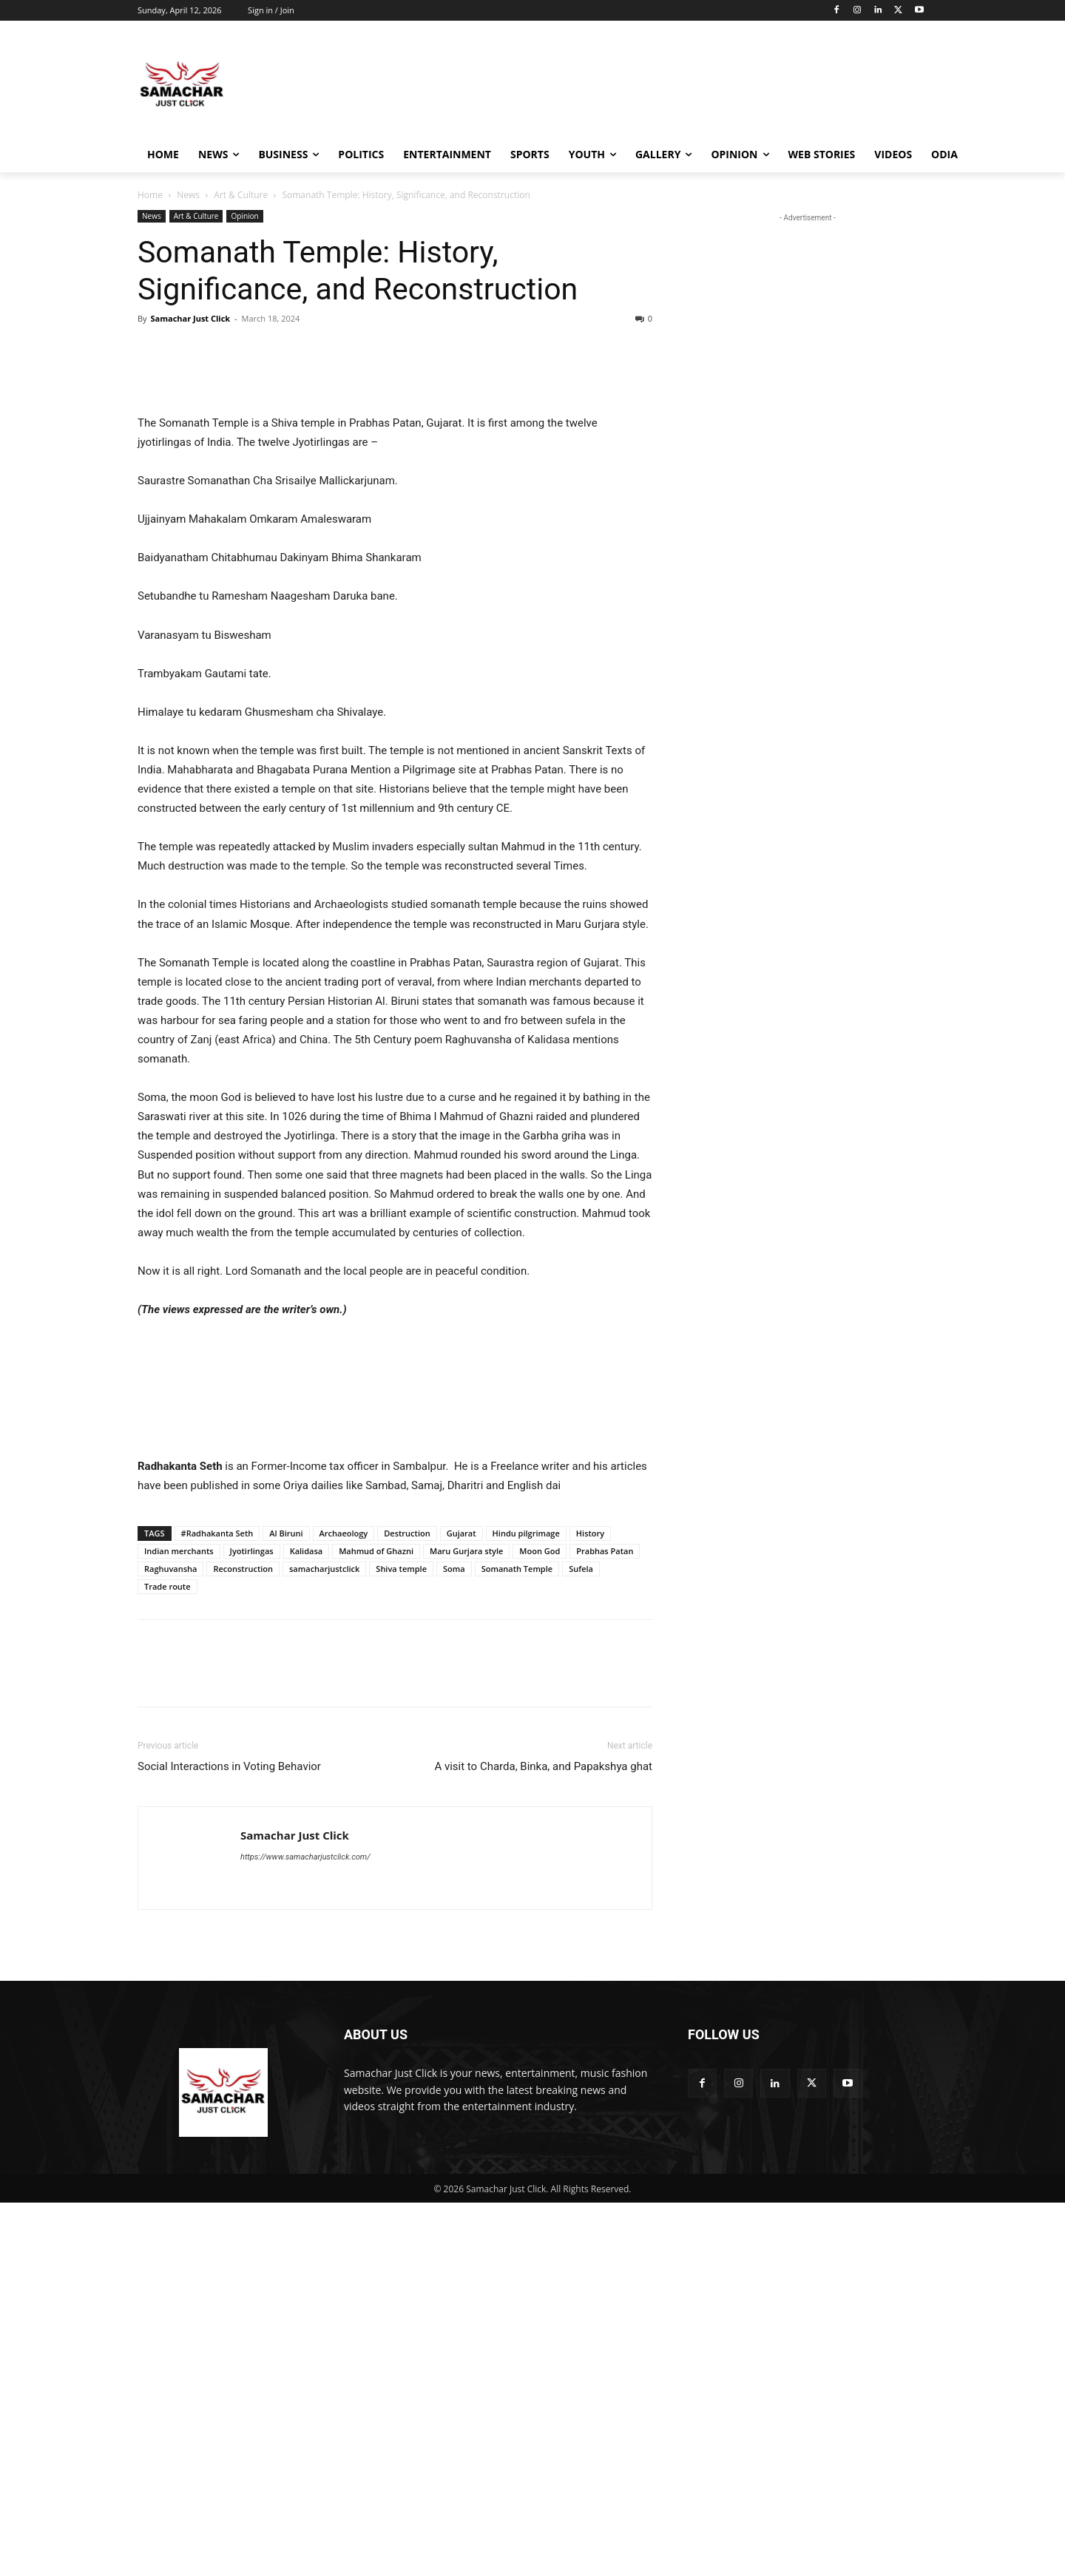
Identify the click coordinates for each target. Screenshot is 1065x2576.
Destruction (407, 1906)
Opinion (244, 216)
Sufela (581, 1942)
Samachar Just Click (190, 318)
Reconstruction (243, 1942)
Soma (454, 1942)
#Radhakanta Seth (217, 1906)
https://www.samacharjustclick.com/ (305, 2230)
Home (150, 195)
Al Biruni (285, 1906)
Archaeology (344, 1906)
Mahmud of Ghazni (376, 1924)
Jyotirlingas (252, 1924)
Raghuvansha (170, 1942)
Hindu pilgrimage (526, 1906)
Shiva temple (401, 1942)
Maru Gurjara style (466, 1924)
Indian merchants (179, 1924)
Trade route (167, 1959)
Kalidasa (306, 1924)
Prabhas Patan (604, 1924)
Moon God (539, 1924)
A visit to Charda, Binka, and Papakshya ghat (543, 2139)
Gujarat (461, 1906)
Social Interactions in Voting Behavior (229, 2139)
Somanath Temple (517, 1942)
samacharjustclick (324, 1942)
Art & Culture (241, 195)
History (590, 1906)
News (188, 195)
